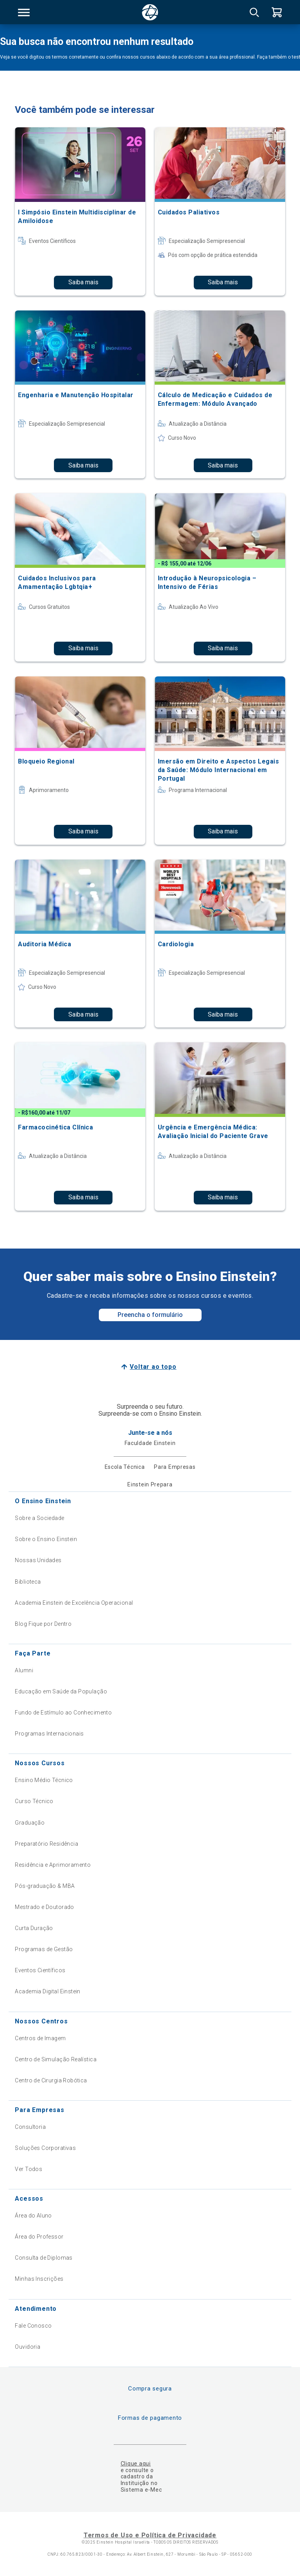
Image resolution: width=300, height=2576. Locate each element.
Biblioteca (28, 1582)
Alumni (24, 1670)
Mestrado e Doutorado (44, 1907)
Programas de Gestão (44, 1949)
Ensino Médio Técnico (44, 1780)
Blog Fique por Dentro (43, 1624)
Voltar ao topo (153, 1366)
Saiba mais (83, 282)
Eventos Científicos (40, 1970)
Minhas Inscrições (39, 2279)
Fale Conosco (33, 2326)
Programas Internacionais (49, 1733)
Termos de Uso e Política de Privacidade (150, 2535)
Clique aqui (136, 2463)
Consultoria (30, 2127)
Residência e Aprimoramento (53, 1865)
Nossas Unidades (38, 1560)
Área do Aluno (33, 2215)
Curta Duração (34, 1928)
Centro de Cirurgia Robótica (51, 2080)
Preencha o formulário (150, 1314)
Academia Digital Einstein (47, 1991)
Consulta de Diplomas (43, 2258)
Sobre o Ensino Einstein (46, 1539)
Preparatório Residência (46, 1844)
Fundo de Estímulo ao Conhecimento (63, 1712)
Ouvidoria (27, 2347)
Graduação (30, 1823)
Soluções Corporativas (45, 2148)
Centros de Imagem (40, 2038)
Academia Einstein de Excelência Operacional (74, 1603)
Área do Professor (39, 2236)
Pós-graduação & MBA (45, 1886)
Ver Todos (28, 2169)
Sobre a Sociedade (39, 1518)
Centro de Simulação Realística (55, 2059)
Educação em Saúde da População (61, 1691)
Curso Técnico (34, 1801)
